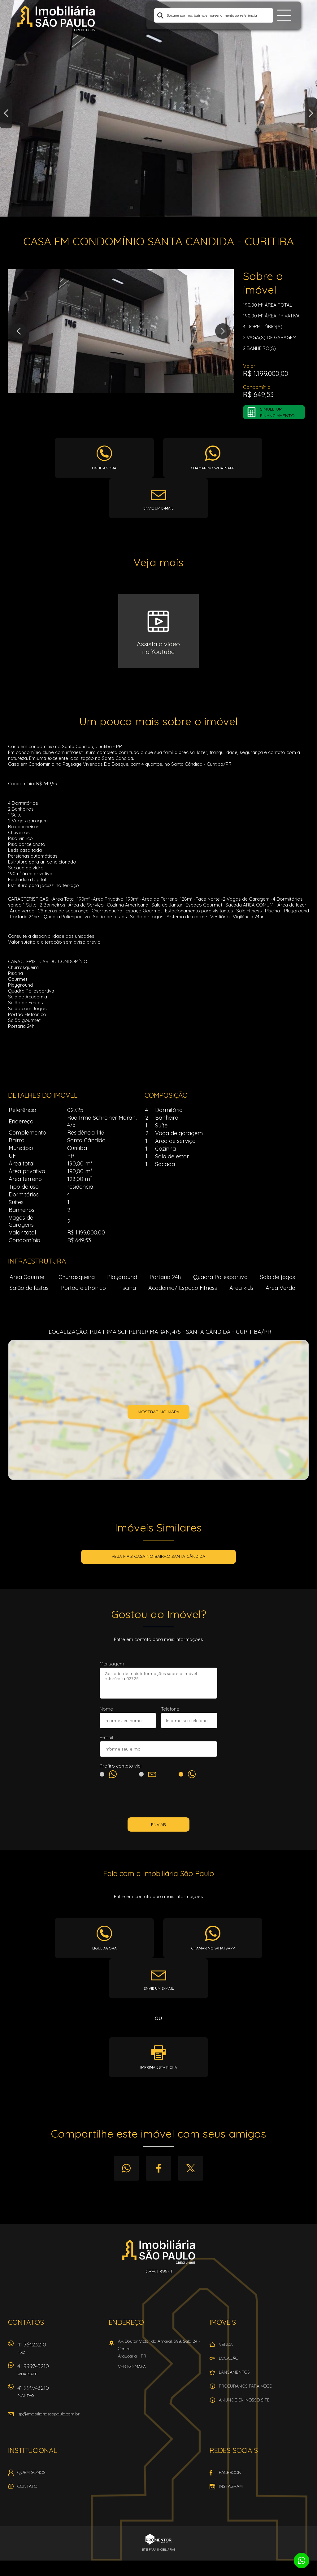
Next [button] (311, 112)
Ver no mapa (132, 2366)
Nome (106, 1709)
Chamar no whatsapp (212, 468)
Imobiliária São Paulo (158, 2251)
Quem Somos (31, 2472)
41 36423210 (59, 2350)
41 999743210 (59, 2372)
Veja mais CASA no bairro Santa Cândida (158, 1556)
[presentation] (158, 1799)
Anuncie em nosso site (244, 2400)
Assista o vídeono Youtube (158, 648)
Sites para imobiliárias (158, 2549)
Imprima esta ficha (158, 2067)
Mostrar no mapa (158, 1412)
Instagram (231, 2486)
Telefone (170, 1709)
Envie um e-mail (158, 508)
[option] (158, 108)
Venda (226, 2344)
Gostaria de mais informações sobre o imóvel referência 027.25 (158, 1683)
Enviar (158, 1824)
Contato (27, 2486)
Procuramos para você (245, 2386)
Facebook (158, 2168)
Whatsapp (126, 2168)
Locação (228, 2358)
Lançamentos (234, 2372)
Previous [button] (6, 112)
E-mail (106, 1737)
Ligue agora (104, 468)
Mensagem (112, 1664)
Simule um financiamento (277, 412)
